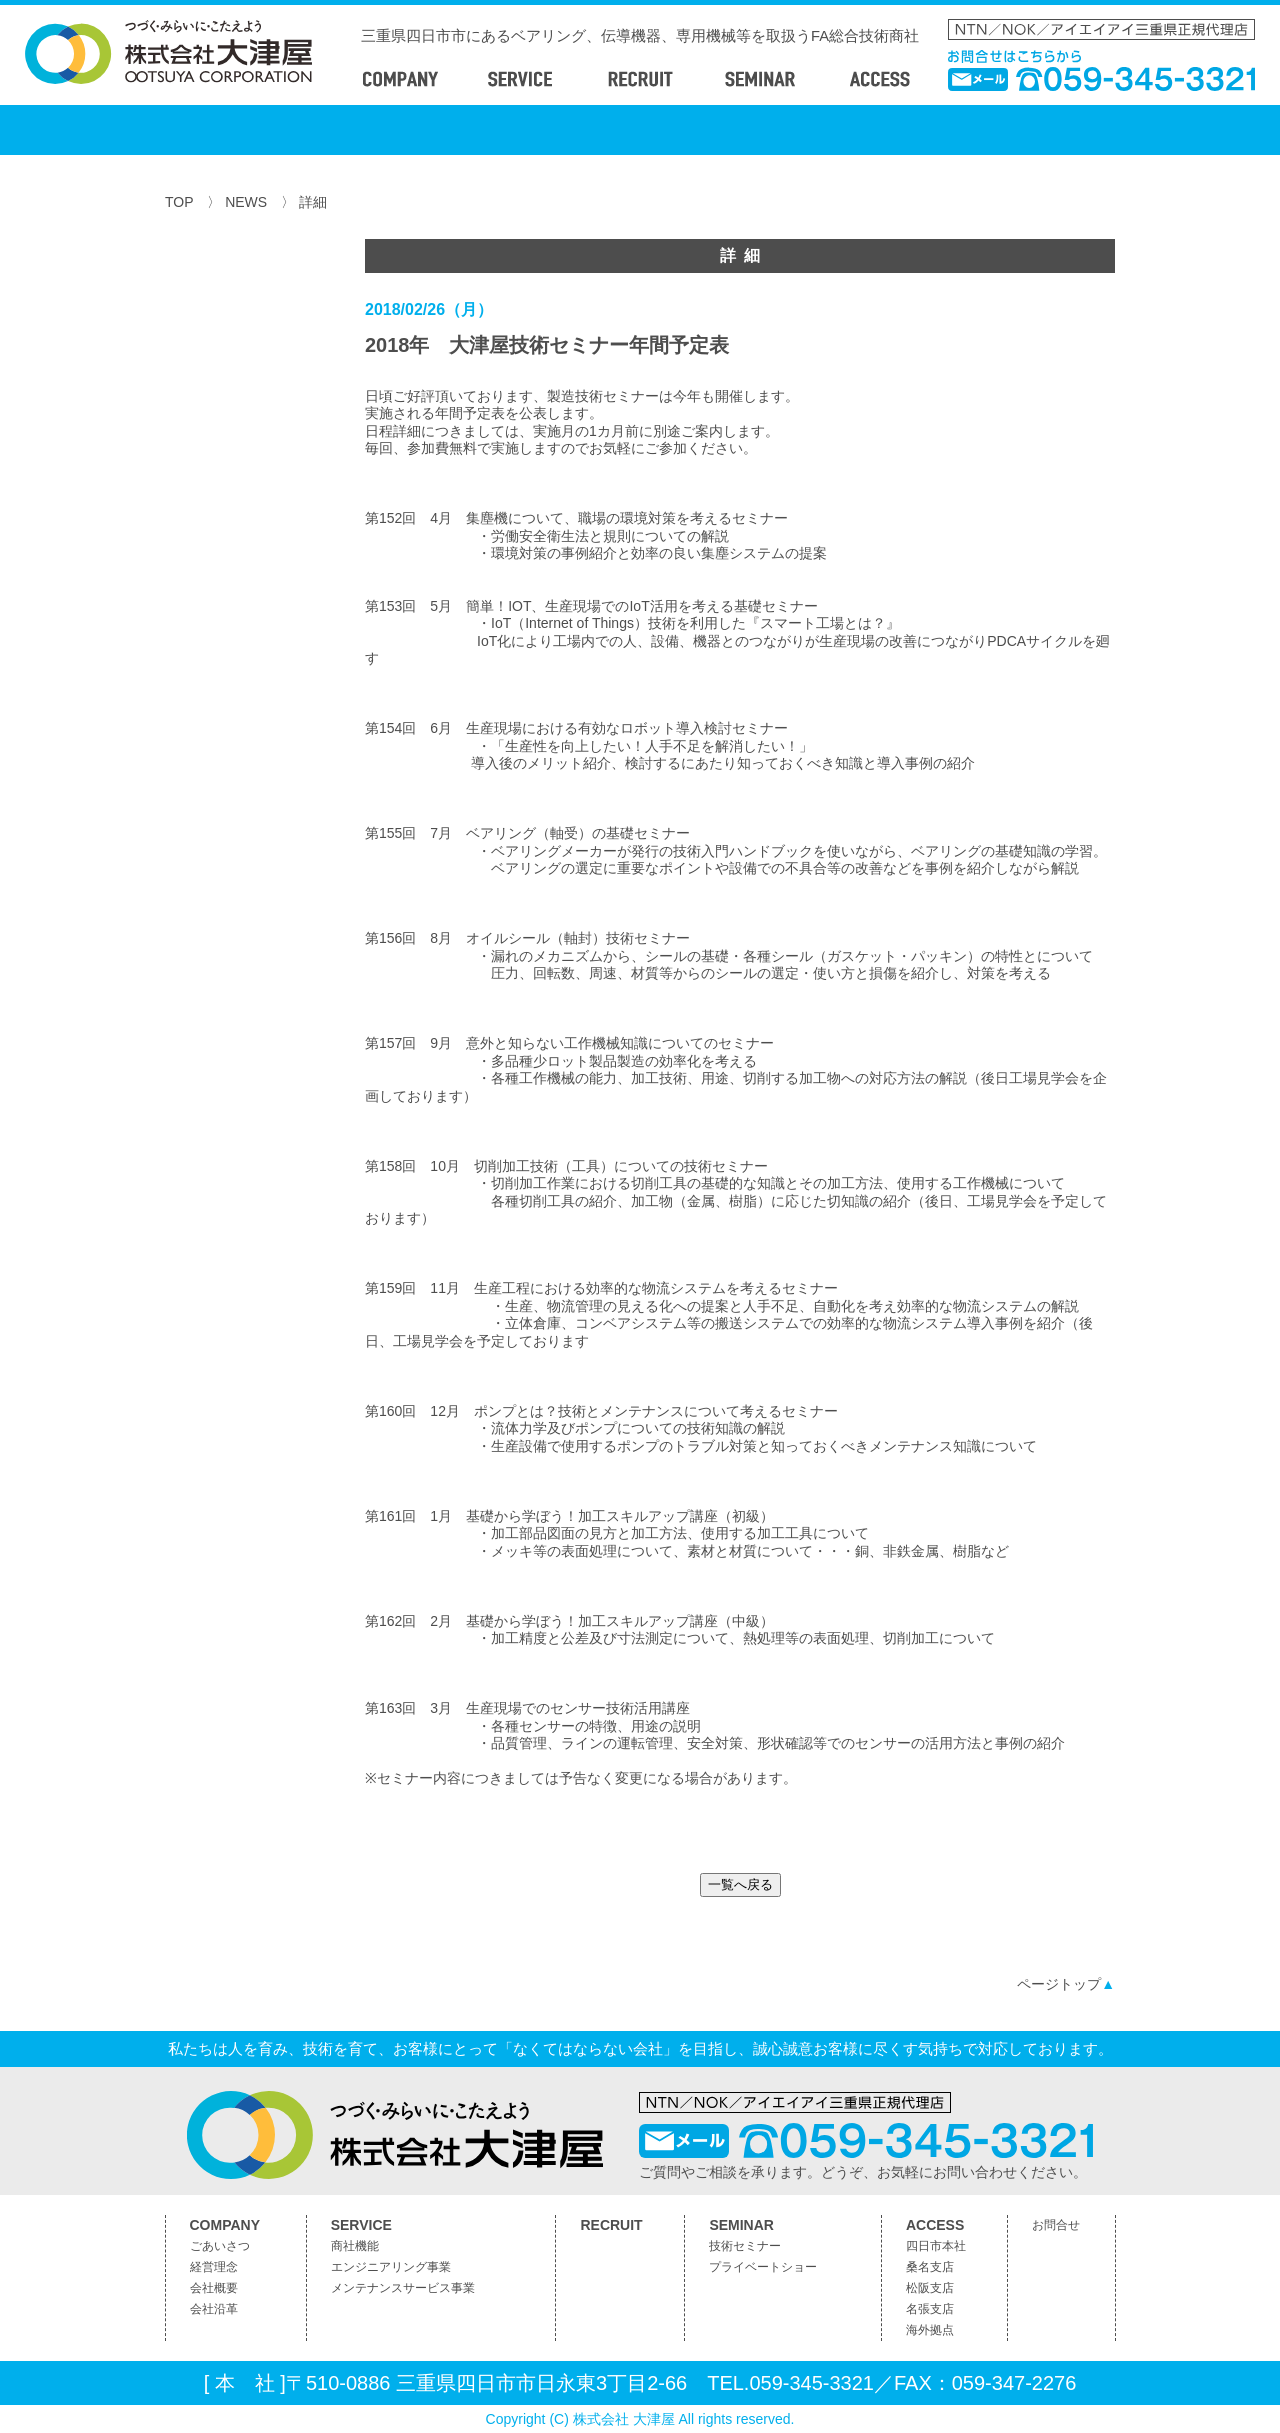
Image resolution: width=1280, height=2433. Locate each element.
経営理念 (214, 2267)
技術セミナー (745, 2246)
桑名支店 (930, 2267)
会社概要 (214, 2288)
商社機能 (355, 2246)
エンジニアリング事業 (391, 2267)
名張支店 (930, 2309)
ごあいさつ (220, 2246)
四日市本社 (936, 2246)
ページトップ (1066, 1984)
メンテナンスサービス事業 (403, 2288)
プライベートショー (763, 2267)
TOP (179, 202)
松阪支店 (930, 2288)
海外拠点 (930, 2330)
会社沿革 (214, 2309)
